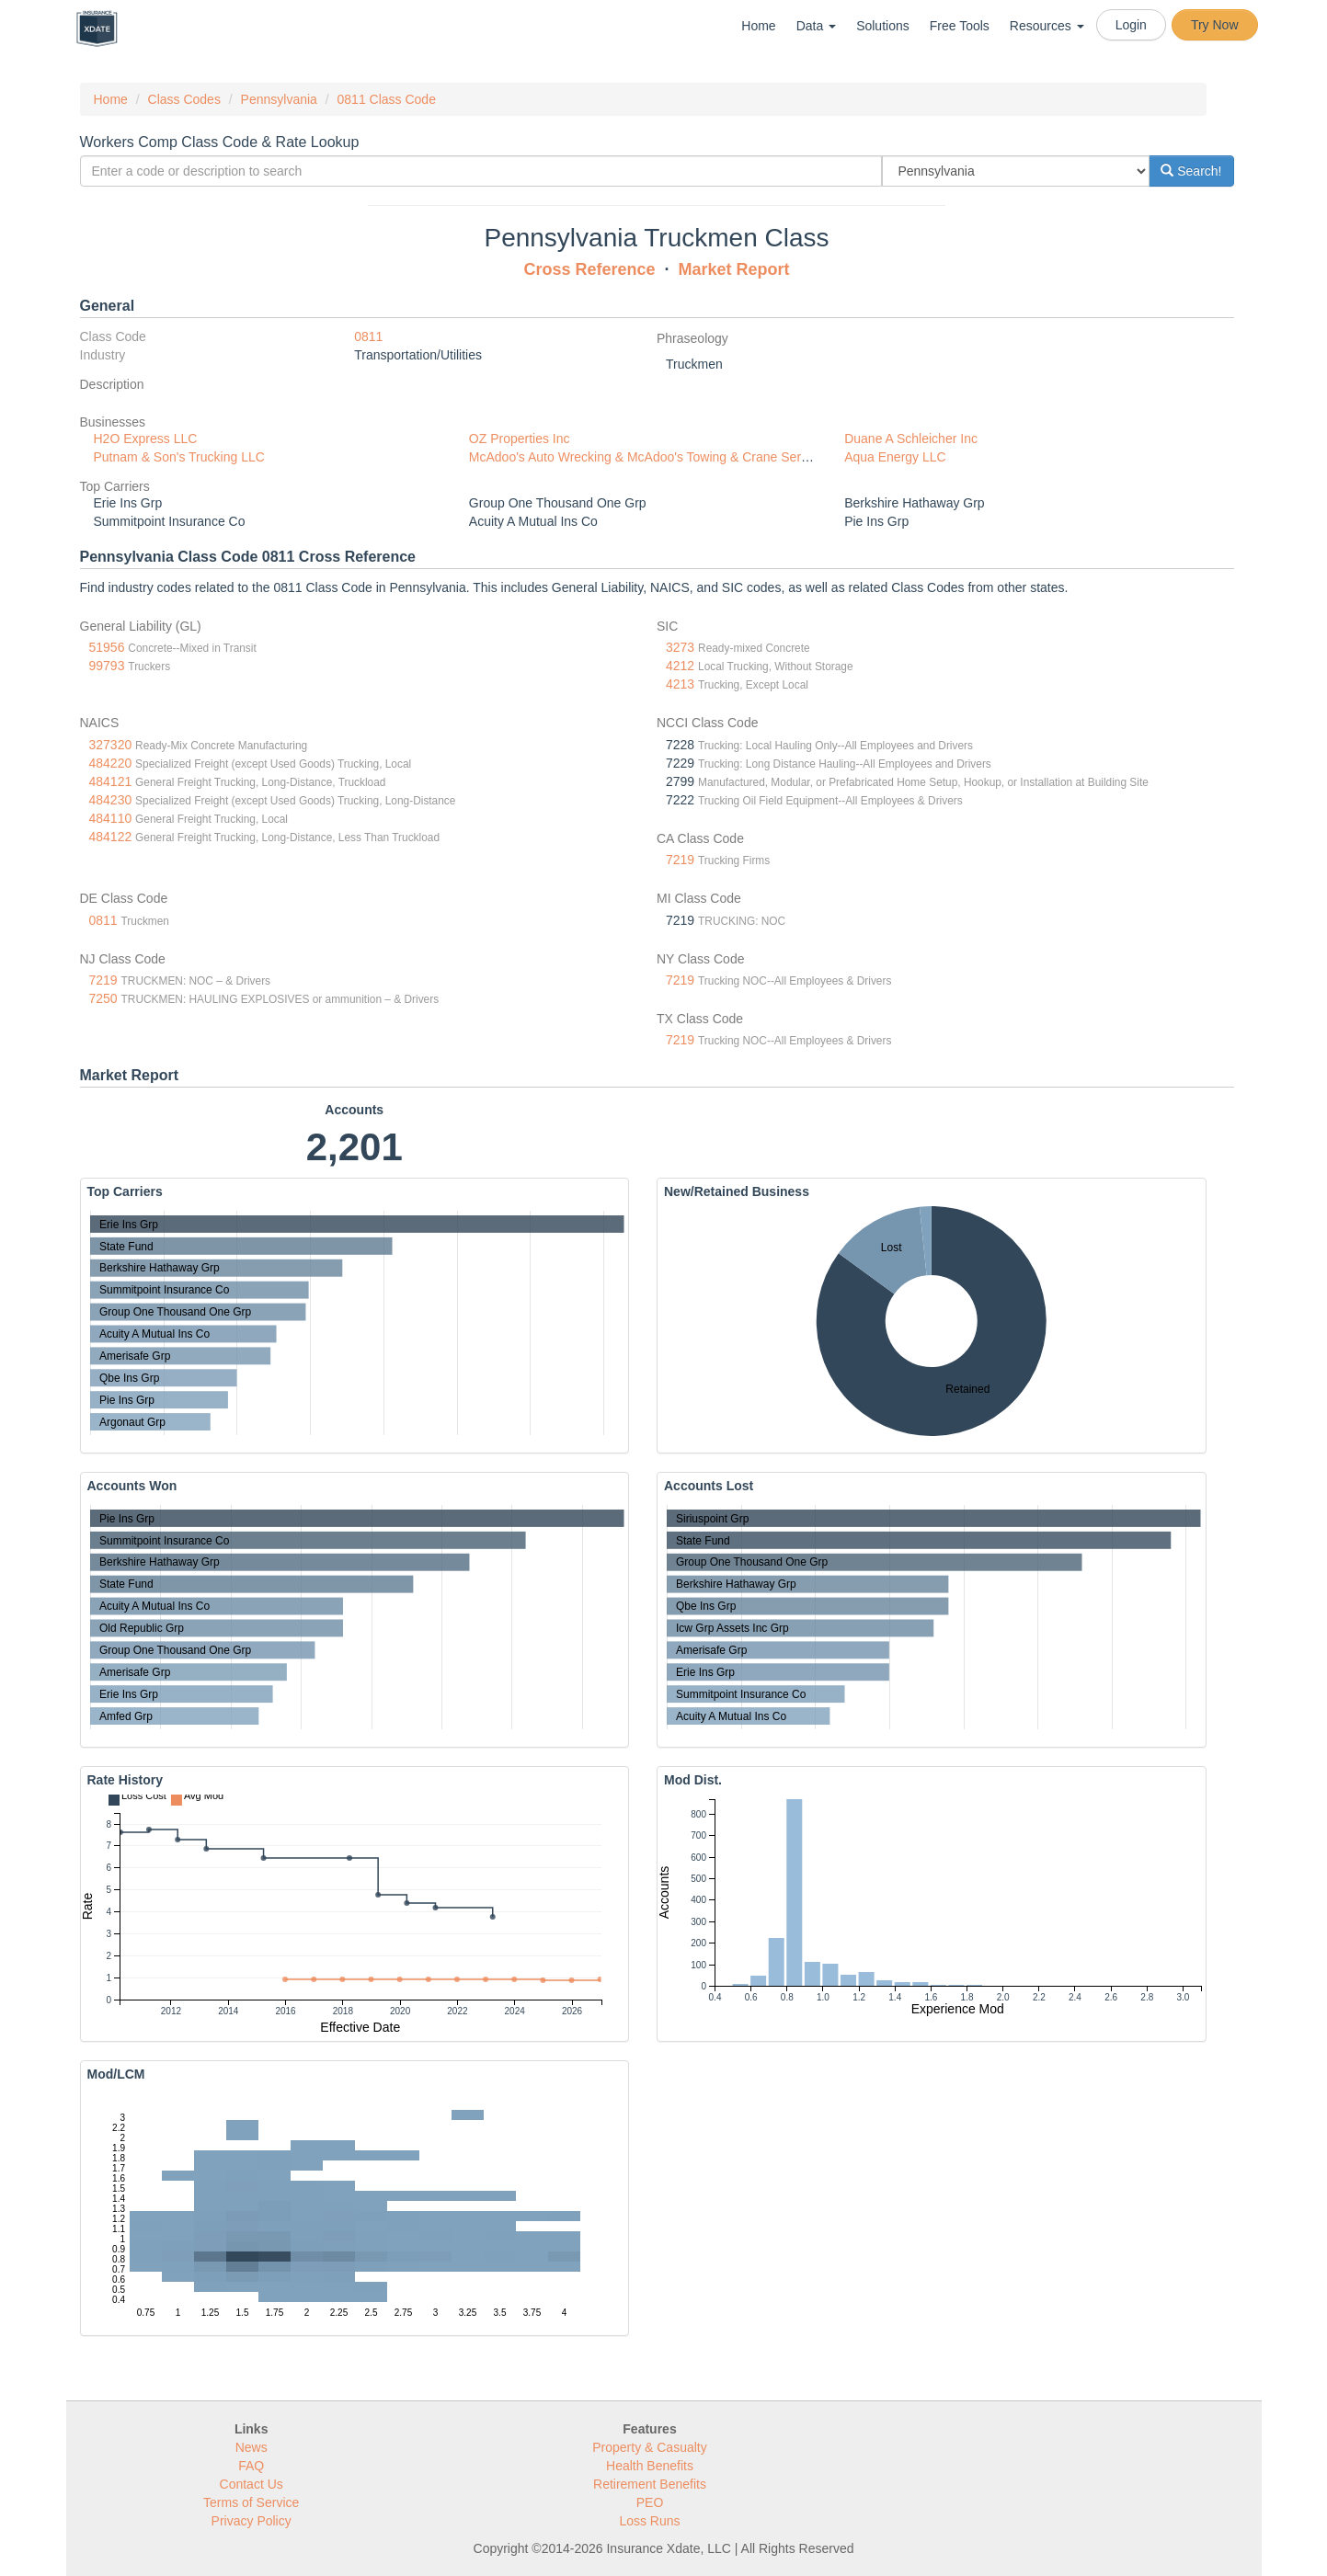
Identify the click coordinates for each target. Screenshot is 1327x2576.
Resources (1047, 25)
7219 (680, 859)
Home (758, 25)
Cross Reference (589, 269)
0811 (368, 336)
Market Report (734, 269)
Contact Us (251, 2484)
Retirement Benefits (649, 2484)
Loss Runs (649, 2520)
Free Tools (960, 25)
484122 (110, 836)
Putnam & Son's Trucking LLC (179, 457)
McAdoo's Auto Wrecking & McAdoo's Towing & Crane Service (646, 457)
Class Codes (184, 99)
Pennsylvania (279, 99)
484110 (110, 818)
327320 (110, 744)
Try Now (1215, 24)
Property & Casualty (649, 2447)
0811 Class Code (386, 99)
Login (1131, 24)
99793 (107, 665)
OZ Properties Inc (519, 438)
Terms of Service (251, 2502)
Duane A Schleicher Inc (911, 438)
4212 (680, 665)
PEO (650, 2502)
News (251, 2447)
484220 (110, 763)
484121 (110, 781)
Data (816, 25)
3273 (680, 647)
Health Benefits (649, 2465)
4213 (680, 684)
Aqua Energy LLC (895, 457)
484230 (110, 799)
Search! (1191, 171)
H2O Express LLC (146, 438)
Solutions (882, 25)
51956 (107, 647)
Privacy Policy (252, 2520)
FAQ (251, 2465)
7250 (103, 998)
